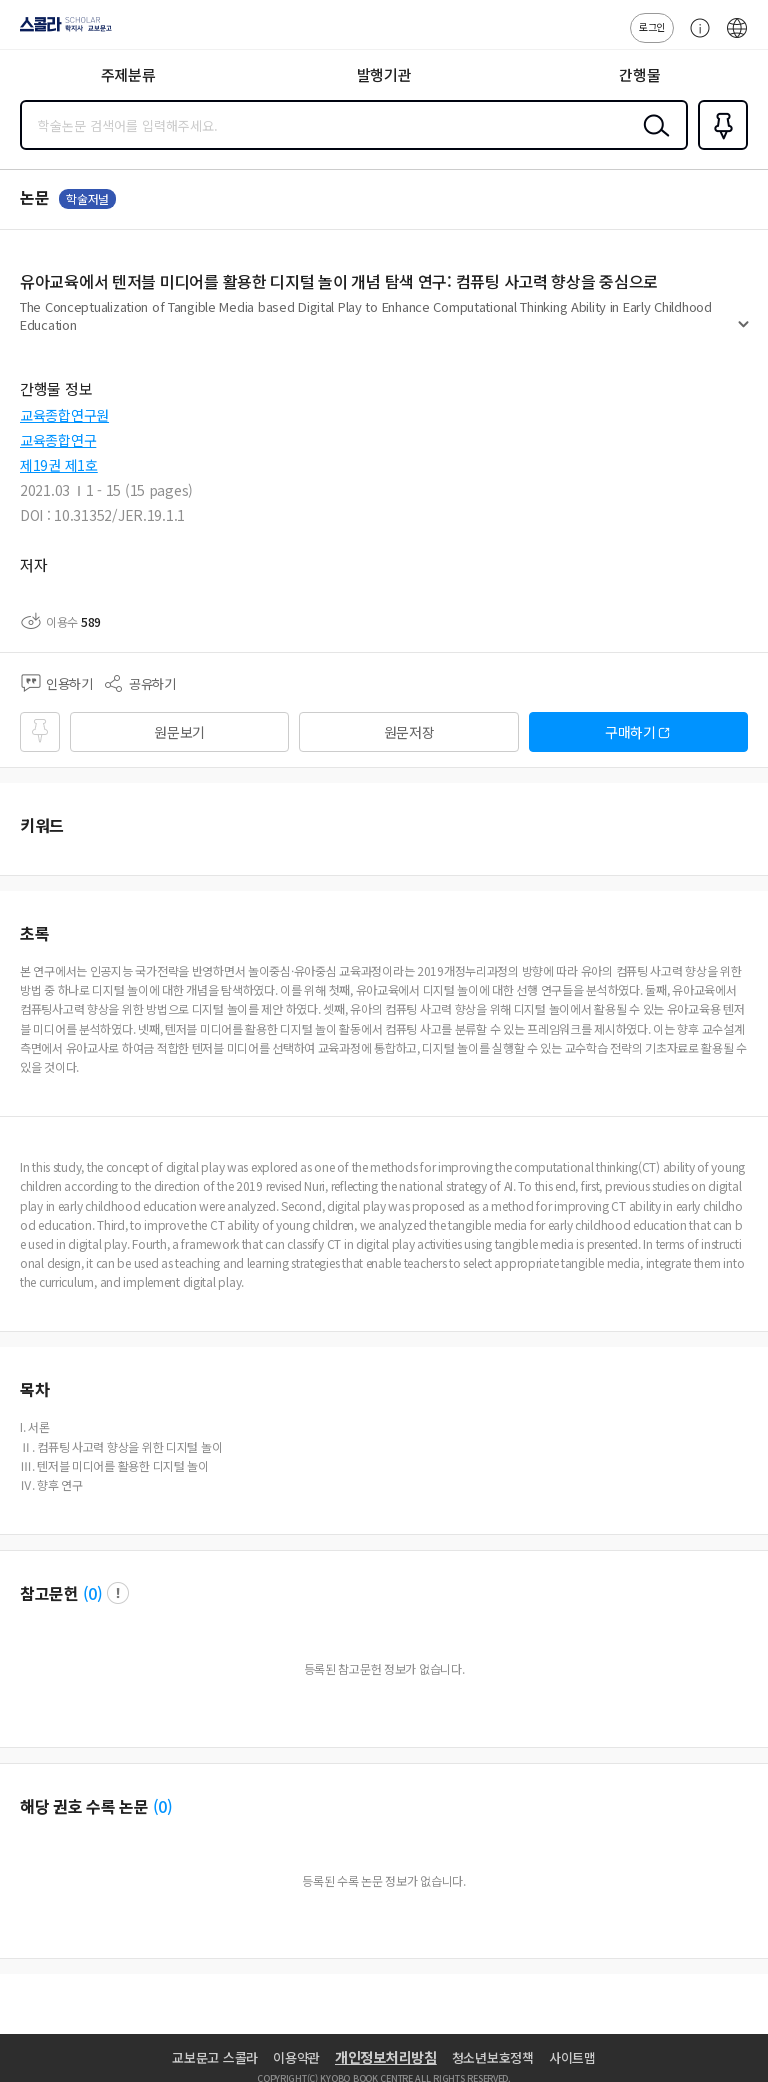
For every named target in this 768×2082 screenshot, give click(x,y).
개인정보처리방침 (386, 2057)
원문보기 (179, 732)
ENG (737, 38)
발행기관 (384, 74)
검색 (652, 141)
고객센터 (695, 38)
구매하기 (630, 732)
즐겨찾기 (719, 148)
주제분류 (128, 74)
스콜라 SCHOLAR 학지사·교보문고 (60, 31)
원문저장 (409, 732)
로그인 (652, 26)
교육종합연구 (58, 440)
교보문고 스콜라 (215, 2057)
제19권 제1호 (59, 465)
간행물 (639, 74)
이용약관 (296, 2057)
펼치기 (743, 332)
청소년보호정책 (493, 2057)
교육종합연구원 (64, 415)
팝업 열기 (118, 1593)
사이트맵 (572, 2057)
